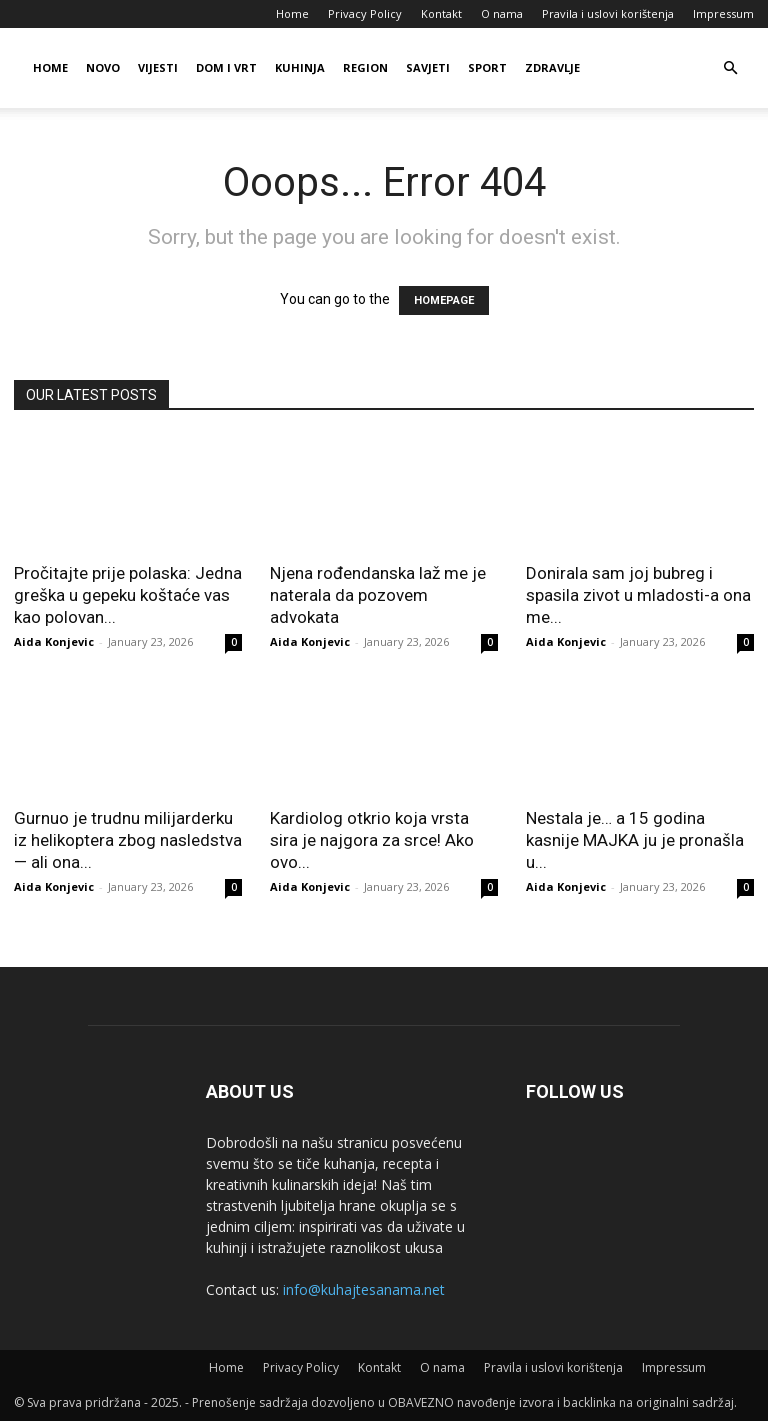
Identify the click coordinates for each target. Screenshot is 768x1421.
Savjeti (428, 67)
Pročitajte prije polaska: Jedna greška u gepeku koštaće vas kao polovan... (128, 595)
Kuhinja (300, 67)
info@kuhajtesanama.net (364, 1289)
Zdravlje (552, 67)
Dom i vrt (226, 67)
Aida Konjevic (54, 641)
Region (365, 67)
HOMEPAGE (444, 300)
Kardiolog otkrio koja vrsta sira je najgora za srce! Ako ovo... (372, 840)
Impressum (723, 13)
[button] (730, 68)
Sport (487, 67)
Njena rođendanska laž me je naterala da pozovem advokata (378, 595)
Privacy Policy (365, 13)
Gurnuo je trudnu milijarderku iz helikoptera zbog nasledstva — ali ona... (128, 840)
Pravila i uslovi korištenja (608, 13)
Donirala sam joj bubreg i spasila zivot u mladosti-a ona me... (638, 595)
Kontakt (441, 13)
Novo (103, 67)
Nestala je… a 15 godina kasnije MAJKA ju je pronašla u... (635, 840)
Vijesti (158, 67)
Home (292, 13)
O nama (502, 13)
